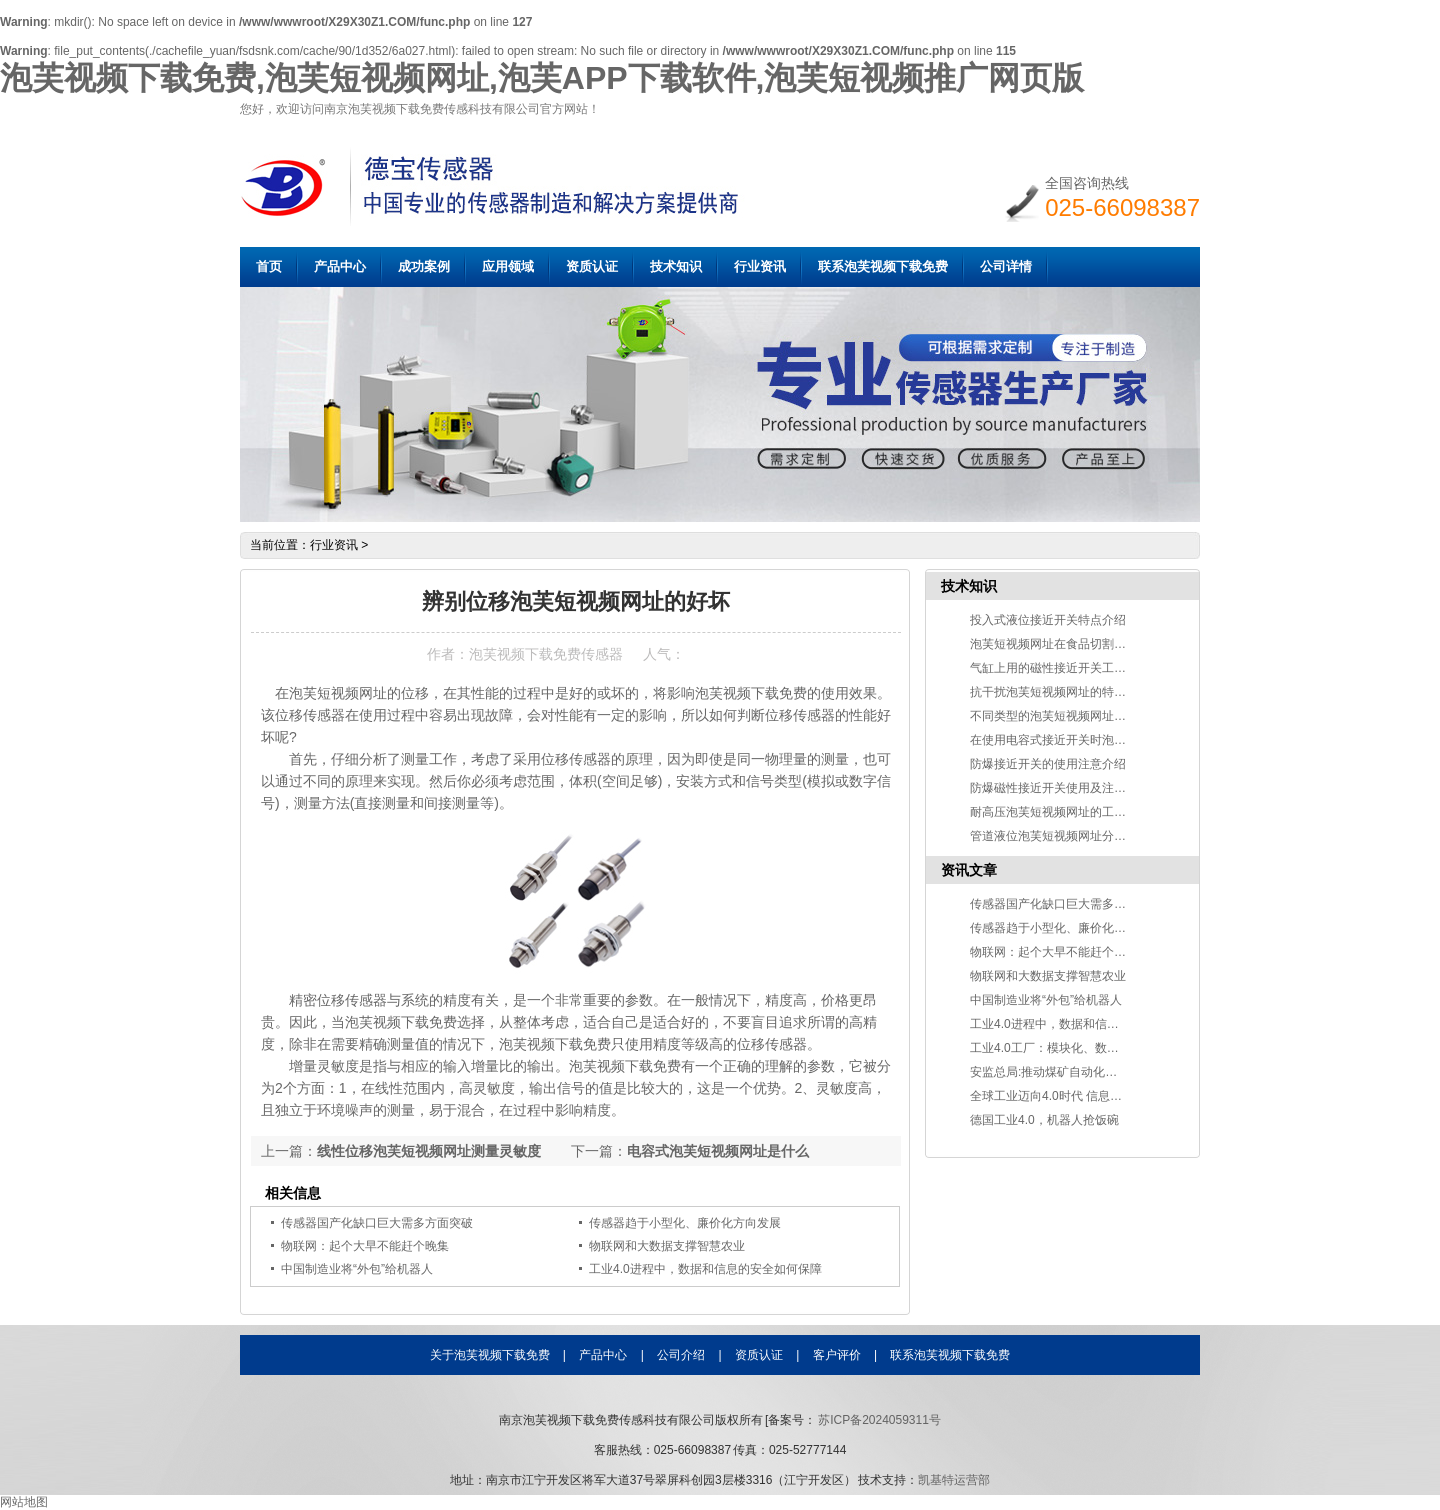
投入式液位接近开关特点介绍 (1048, 620)
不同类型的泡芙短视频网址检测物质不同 (1078, 716)
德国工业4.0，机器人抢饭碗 (1044, 1120)
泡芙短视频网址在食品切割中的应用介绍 (1078, 644)
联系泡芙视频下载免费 (883, 266)
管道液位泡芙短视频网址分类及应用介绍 (1078, 836)
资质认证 (592, 266)
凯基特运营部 (954, 1480)
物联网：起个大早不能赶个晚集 (365, 1246)
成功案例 (424, 266)
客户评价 (837, 1355)
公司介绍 (681, 1355)
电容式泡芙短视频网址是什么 (718, 1151)
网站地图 (24, 1502)
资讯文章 (969, 870)
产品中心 (340, 266)
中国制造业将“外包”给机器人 (357, 1269)
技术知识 (676, 266)
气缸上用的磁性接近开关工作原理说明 (1072, 668)
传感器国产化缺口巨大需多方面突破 (377, 1223)
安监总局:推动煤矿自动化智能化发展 (1067, 1072)
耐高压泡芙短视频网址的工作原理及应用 (1078, 812)
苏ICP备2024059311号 (878, 1420)
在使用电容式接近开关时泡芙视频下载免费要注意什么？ (1120, 740)
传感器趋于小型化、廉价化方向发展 (685, 1223)
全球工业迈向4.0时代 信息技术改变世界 (1076, 1096)
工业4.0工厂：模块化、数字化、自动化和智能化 (1098, 1048)
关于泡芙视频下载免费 (490, 1355)
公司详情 (1006, 266)
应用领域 (508, 266)
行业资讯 (760, 266)
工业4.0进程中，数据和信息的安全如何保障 (705, 1269)
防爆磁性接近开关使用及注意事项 (1060, 788)
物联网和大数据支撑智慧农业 (667, 1246)
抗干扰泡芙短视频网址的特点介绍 (1060, 692)
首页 (269, 266)
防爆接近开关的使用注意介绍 (1048, 764)
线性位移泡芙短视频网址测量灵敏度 (429, 1151)
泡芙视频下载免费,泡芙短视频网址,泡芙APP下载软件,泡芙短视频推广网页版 (542, 78)
